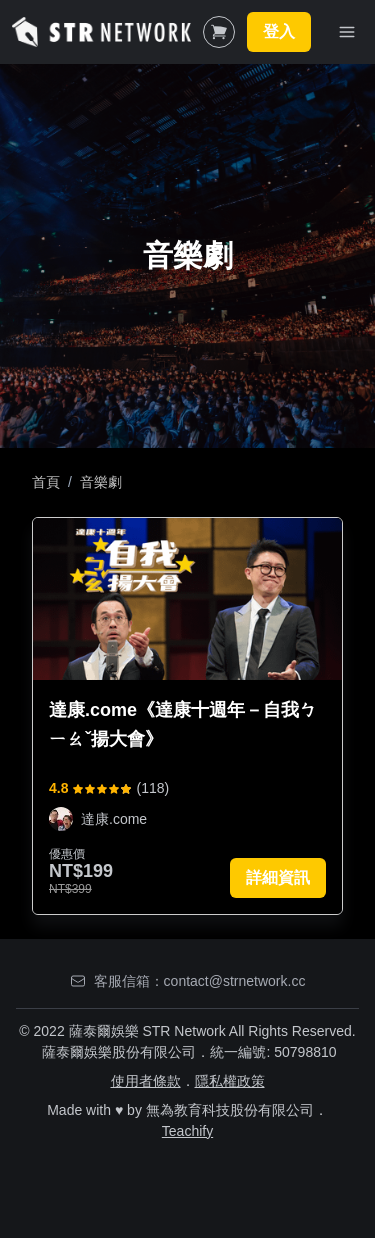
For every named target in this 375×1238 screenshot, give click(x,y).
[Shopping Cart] (219, 32)
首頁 (46, 482)
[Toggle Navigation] (347, 32)
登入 (279, 31)
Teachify (187, 1131)
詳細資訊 (278, 877)
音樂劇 (101, 482)
